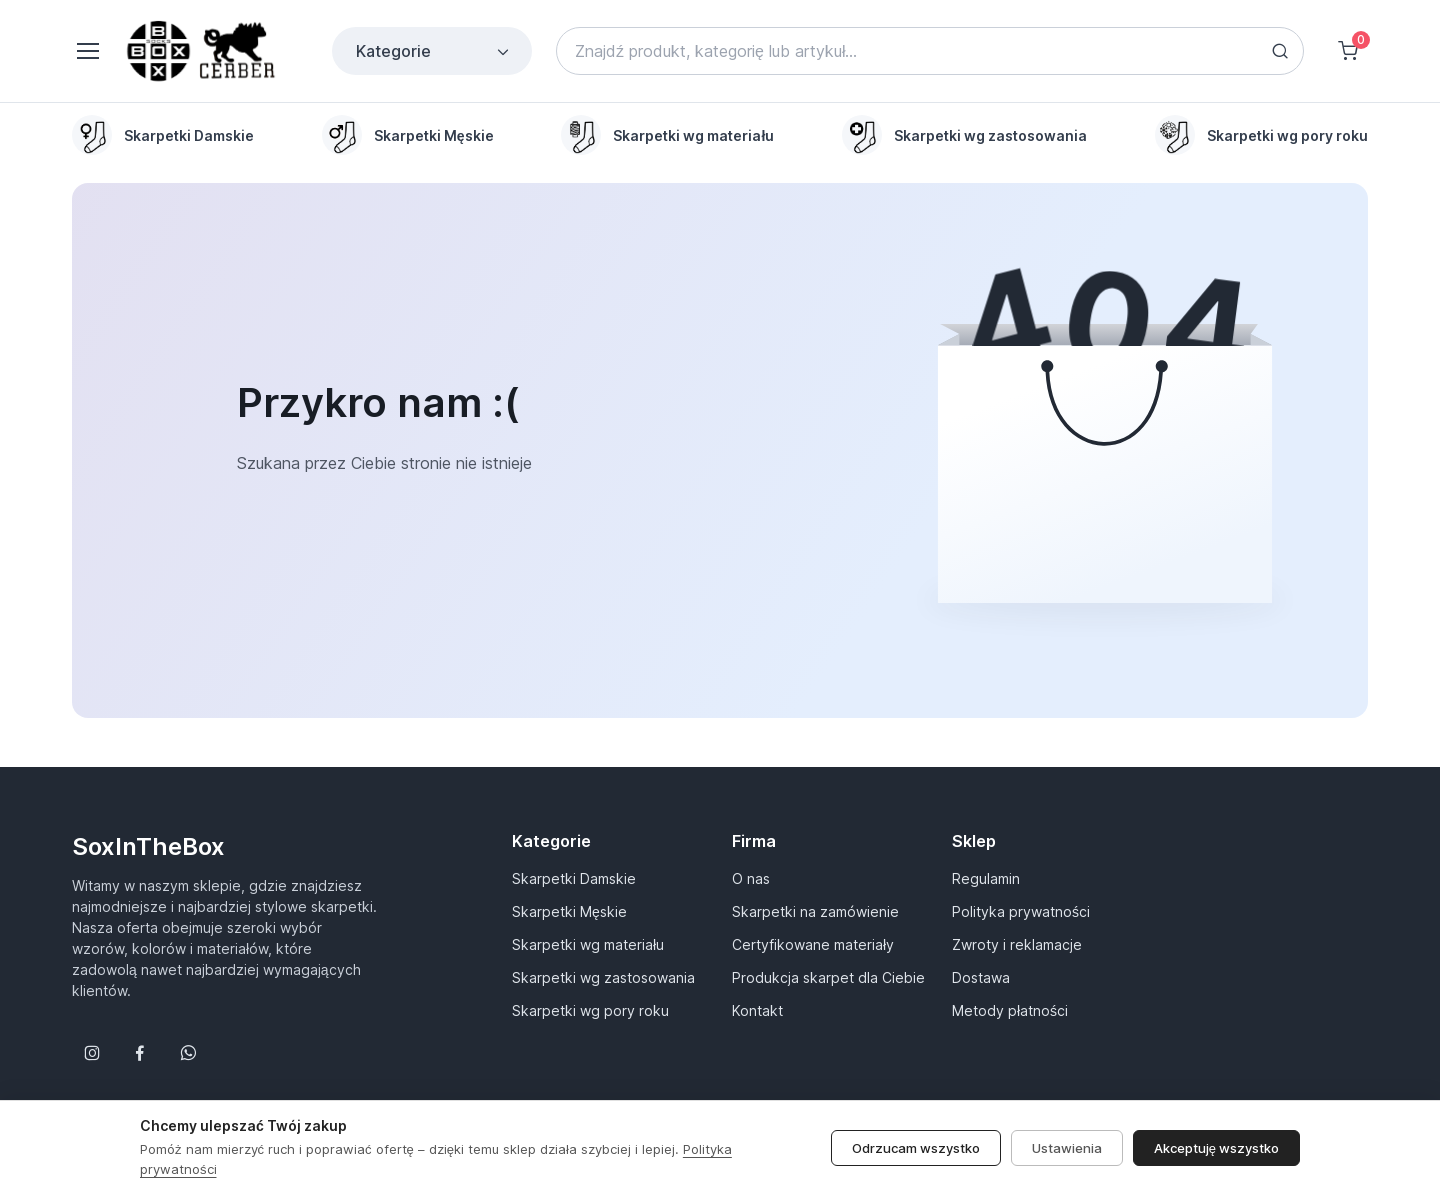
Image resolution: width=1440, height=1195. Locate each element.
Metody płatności (1010, 1010)
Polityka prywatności (1021, 911)
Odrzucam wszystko (916, 1171)
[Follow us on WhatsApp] (188, 1053)
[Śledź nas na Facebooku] (140, 1053)
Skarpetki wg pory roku (590, 1010)
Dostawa (981, 977)
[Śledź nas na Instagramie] (92, 1053)
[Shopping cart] (1348, 51)
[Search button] (1280, 51)
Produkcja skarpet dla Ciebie (828, 977)
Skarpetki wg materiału (588, 944)
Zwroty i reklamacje (1017, 944)
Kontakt (757, 1010)
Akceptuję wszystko (1216, 1171)
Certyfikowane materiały (813, 944)
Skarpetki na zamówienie (815, 911)
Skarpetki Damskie (574, 878)
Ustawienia (1067, 1171)
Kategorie (434, 51)
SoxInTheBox (148, 846)
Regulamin (986, 878)
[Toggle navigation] (87, 51)
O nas (751, 878)
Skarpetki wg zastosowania (603, 977)
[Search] (930, 51)
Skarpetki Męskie (569, 911)
